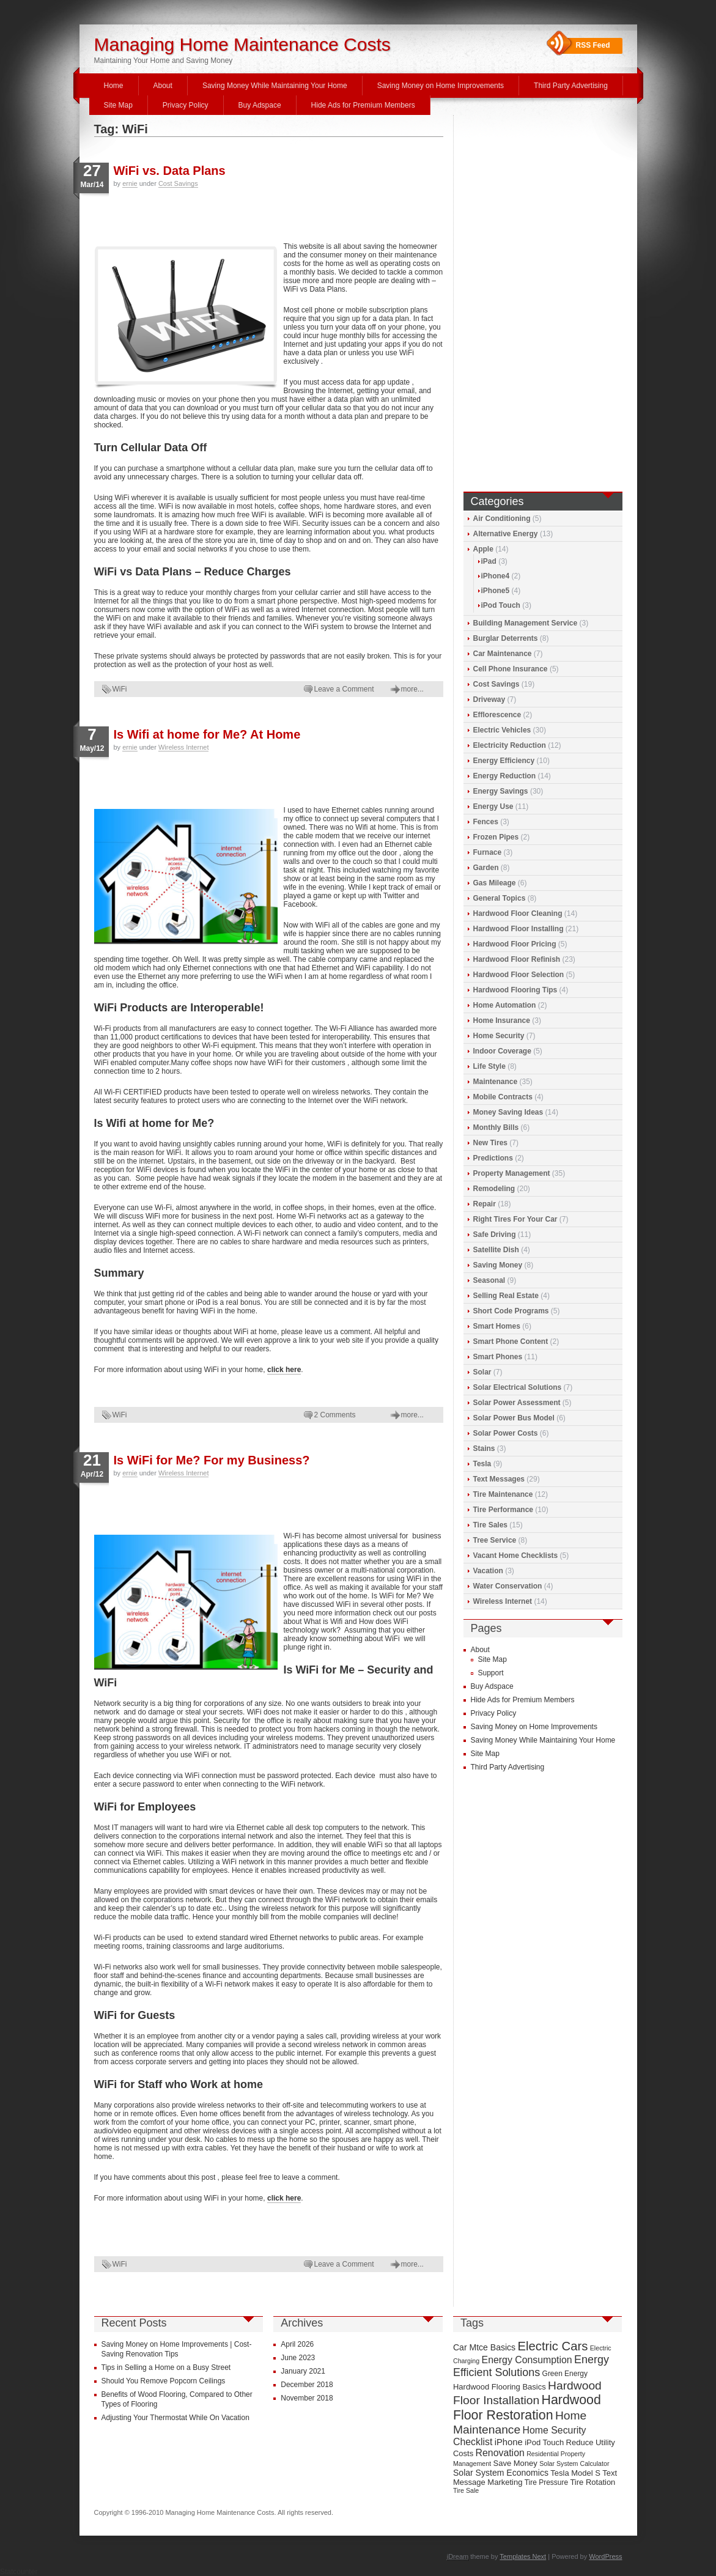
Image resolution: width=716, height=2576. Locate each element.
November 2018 (307, 2398)
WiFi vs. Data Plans (170, 170)
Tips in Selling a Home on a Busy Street (166, 2367)
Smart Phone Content (510, 1341)
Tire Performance (503, 1509)
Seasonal (489, 1280)
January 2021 (303, 2371)
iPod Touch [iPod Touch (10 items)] (544, 2442)
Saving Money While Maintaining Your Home (274, 85)
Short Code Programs (511, 1311)
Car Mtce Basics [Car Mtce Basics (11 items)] (484, 2347)
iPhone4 (495, 576)
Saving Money (498, 1265)
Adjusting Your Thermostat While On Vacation (175, 2417)
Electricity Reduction (509, 745)
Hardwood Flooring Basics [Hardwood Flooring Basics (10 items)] (499, 2386)
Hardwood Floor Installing (518, 928)
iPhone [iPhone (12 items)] (509, 2442)
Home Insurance (501, 1020)
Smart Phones (498, 1357)
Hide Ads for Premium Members (363, 105)
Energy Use (493, 806)
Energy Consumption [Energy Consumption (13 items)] (527, 2360)
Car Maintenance (502, 653)
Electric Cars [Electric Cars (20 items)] (552, 2346)
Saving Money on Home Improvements (440, 85)
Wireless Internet (183, 747)
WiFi (120, 689)
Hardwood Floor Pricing (514, 944)
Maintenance (495, 1081)
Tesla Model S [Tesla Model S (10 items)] (575, 2473)
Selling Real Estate (506, 1295)
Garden (486, 867)
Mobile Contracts (503, 1097)
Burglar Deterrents (505, 638)
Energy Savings (500, 791)
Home (114, 85)
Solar (482, 1372)
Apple (483, 549)
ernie (129, 183)
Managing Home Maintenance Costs (242, 44)
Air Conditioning (502, 518)
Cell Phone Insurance (510, 669)
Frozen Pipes (496, 837)
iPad (488, 561)
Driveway (489, 699)
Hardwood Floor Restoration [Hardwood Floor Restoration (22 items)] (527, 2408)
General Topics (499, 898)
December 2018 (307, 2384)
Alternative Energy (505, 534)
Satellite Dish (496, 1250)
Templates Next (523, 2556)
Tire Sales (490, 1525)
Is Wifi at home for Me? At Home (207, 734)
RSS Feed (593, 45)
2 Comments (335, 1415)
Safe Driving (494, 1234)
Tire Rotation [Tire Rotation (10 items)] (592, 2482)
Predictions (493, 1158)
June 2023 (298, 2357)
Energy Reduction (504, 776)
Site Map (118, 105)
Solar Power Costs (505, 1433)
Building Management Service (525, 623)
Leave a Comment (344, 689)
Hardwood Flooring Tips (515, 990)
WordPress (605, 2556)
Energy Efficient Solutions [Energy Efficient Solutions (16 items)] (531, 2366)
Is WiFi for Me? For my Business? (212, 1460)
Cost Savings (178, 183)
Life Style (489, 1066)
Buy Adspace (259, 105)
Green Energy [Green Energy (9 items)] (565, 2373)
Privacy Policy (186, 105)
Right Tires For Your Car (515, 1219)
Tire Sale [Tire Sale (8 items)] (466, 2490)
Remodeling (494, 1188)
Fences (485, 821)
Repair (484, 1204)
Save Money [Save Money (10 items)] (515, 2463)
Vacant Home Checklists (515, 1555)
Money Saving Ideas (508, 1112)
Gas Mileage (494, 883)
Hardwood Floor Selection (518, 974)
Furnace (487, 852)
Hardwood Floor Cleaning (518, 913)
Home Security (499, 1036)
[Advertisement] (237, 214)
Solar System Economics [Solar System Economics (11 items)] (500, 2473)
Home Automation (504, 1005)
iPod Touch (500, 605)
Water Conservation (507, 1586)
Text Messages (499, 1479)
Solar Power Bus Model (514, 1418)
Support (491, 1673)
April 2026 (297, 2344)
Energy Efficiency (504, 760)
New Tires (490, 1143)
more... (412, 689)
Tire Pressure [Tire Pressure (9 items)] (546, 2482)
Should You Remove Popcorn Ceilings (163, 2381)
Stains (484, 1448)
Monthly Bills (496, 1127)
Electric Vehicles (502, 730)
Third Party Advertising (571, 85)
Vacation (488, 1571)
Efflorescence (497, 714)
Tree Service (495, 1540)
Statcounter (18, 2571)
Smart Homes (496, 1326)
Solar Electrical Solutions (517, 1387)
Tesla (482, 1464)
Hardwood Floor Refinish (517, 959)
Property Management (511, 1173)
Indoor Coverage (502, 1051)
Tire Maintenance (503, 1494)
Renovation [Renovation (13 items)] (500, 2453)
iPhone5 (495, 590)
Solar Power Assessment (517, 1402)
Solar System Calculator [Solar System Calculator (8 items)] (574, 2463)
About (162, 85)
